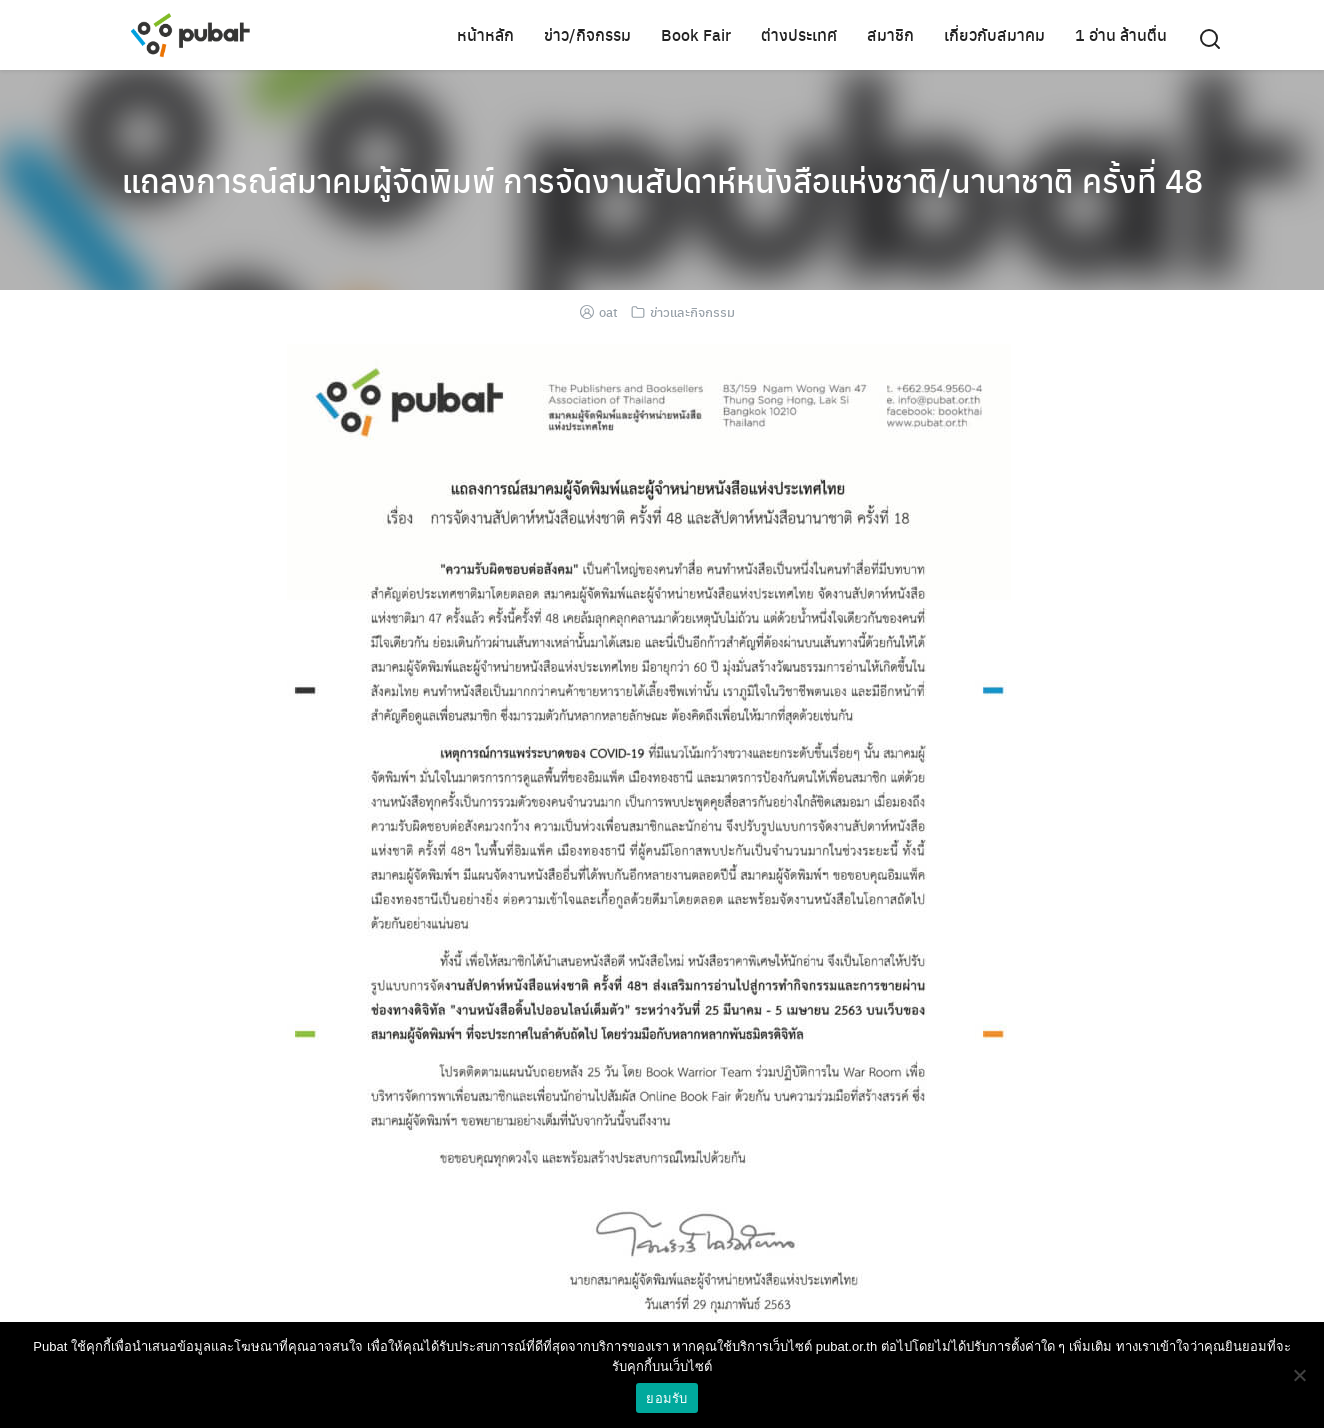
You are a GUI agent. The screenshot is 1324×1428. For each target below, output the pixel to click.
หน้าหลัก (485, 34)
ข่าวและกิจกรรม (692, 311)
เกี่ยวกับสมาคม (994, 34)
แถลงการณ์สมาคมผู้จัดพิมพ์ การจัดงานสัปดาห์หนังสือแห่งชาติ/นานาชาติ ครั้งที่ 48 (662, 180)
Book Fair (696, 34)
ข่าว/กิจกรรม (587, 34)
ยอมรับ (666, 1398)
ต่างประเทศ (799, 34)
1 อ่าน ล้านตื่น (1121, 34)
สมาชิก (890, 34)
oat (608, 311)
